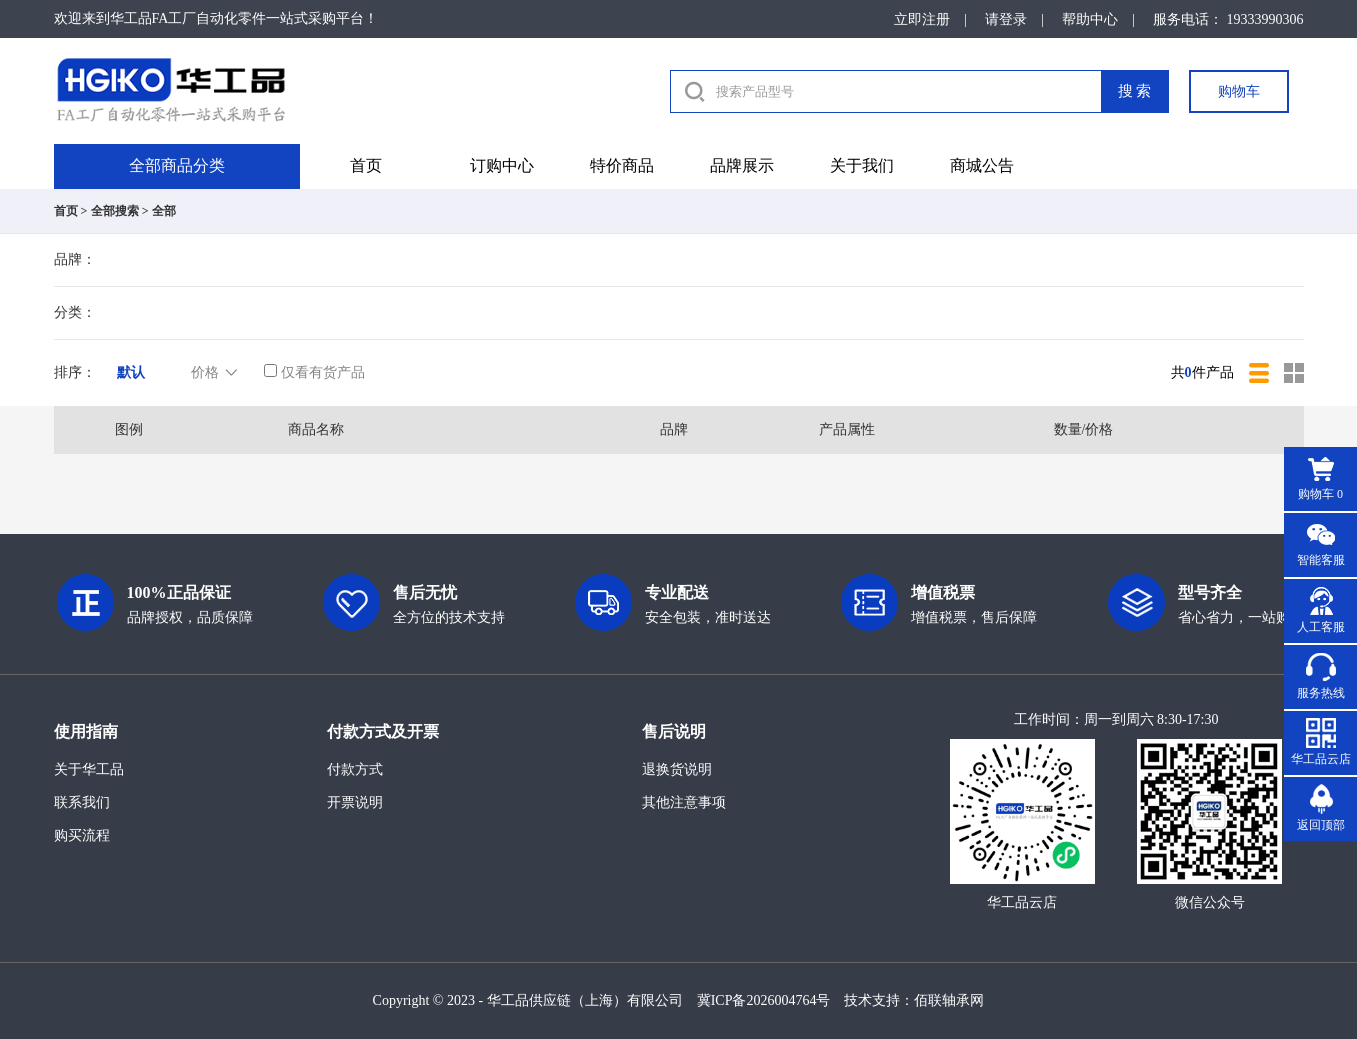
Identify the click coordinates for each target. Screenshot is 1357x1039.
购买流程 (82, 835)
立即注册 (922, 19)
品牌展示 (742, 165)
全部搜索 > (120, 211)
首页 (366, 165)
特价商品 (622, 165)
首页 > (71, 211)
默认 (131, 372)
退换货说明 (677, 769)
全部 (164, 211)
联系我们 (82, 802)
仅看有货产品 (314, 372)
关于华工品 (89, 769)
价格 (216, 373)
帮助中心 (1090, 19)
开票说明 (355, 802)
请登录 (1006, 19)
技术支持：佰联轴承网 (914, 1000)
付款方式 (355, 769)
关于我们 (862, 165)
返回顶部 (1321, 825)
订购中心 (502, 165)
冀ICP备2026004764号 (764, 1000)
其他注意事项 (684, 802)
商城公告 (982, 165)
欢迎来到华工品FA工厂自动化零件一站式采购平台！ (216, 18)
